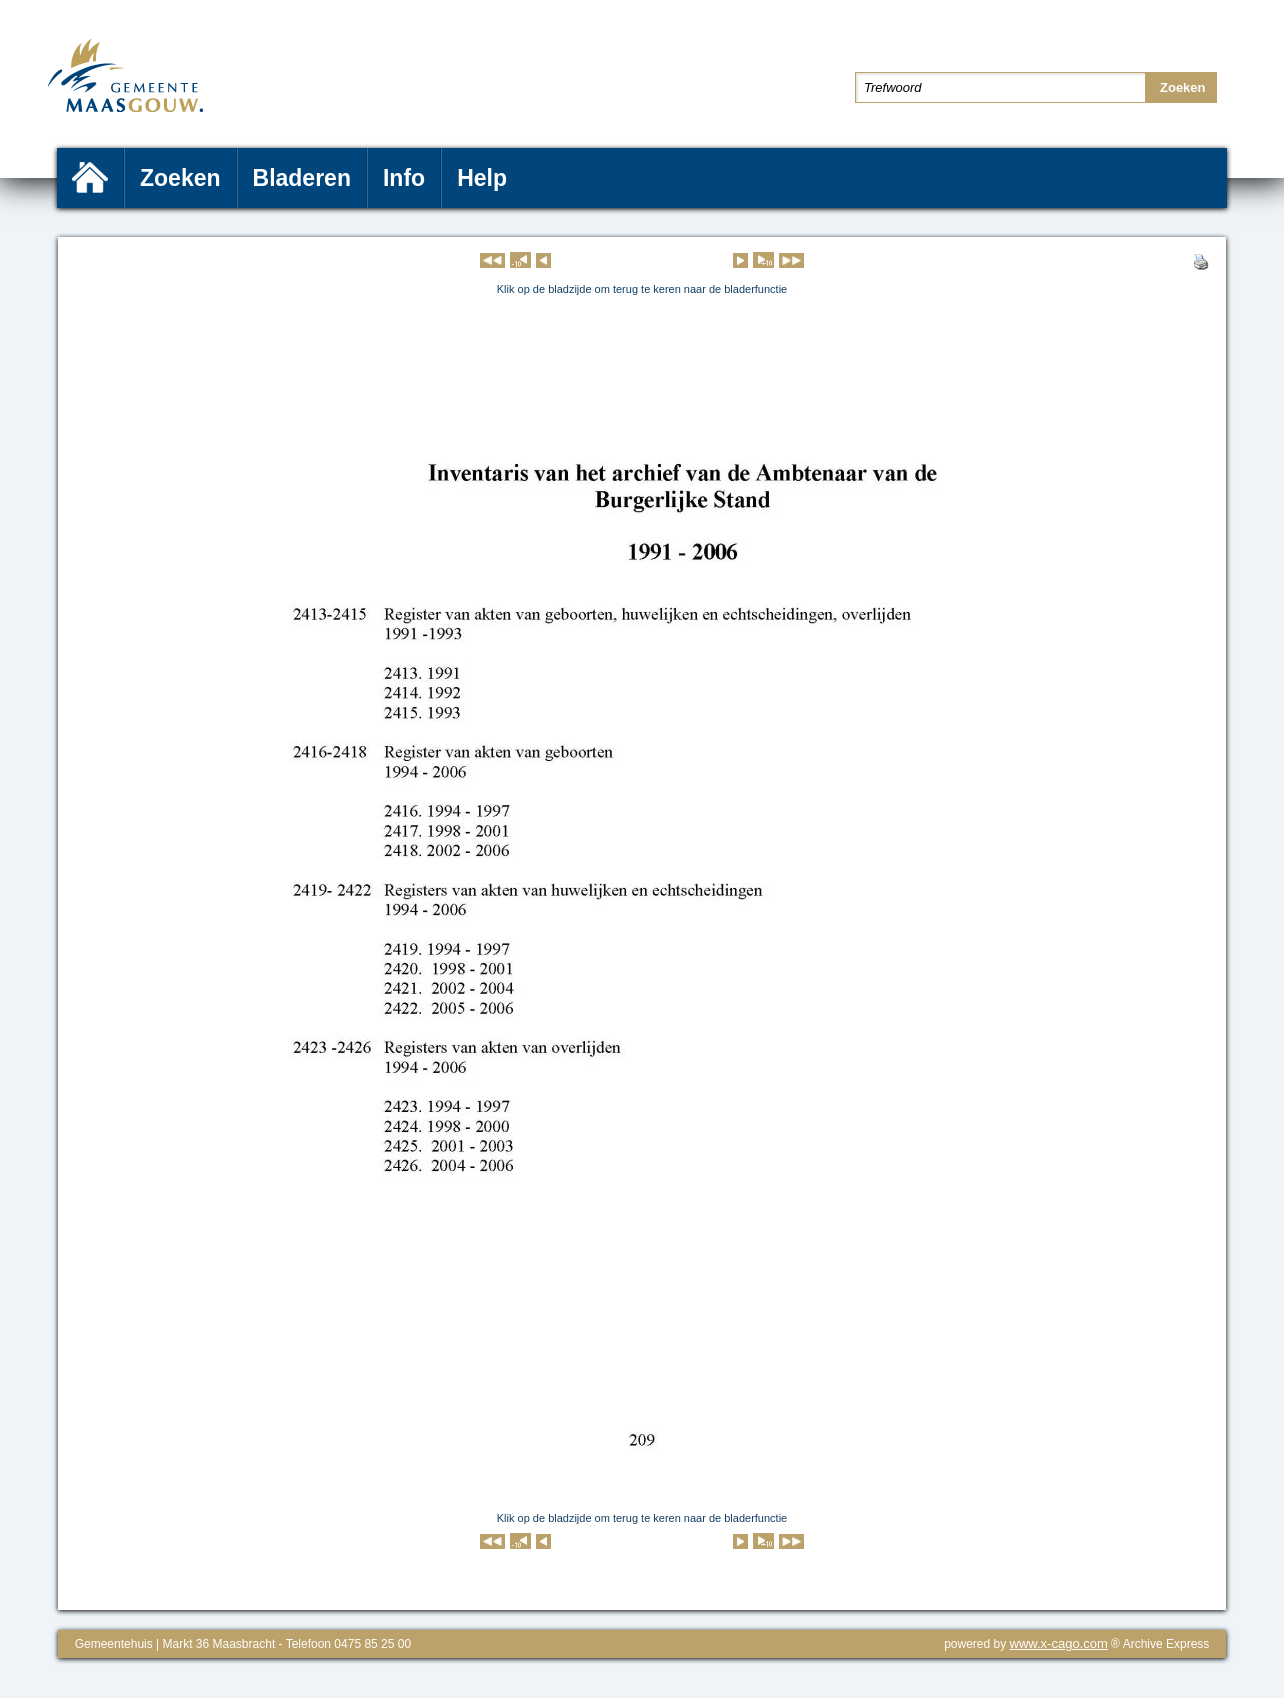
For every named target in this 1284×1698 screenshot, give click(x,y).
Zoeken (180, 178)
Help (482, 178)
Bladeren (302, 178)
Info (404, 178)
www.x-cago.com (1059, 1643)
